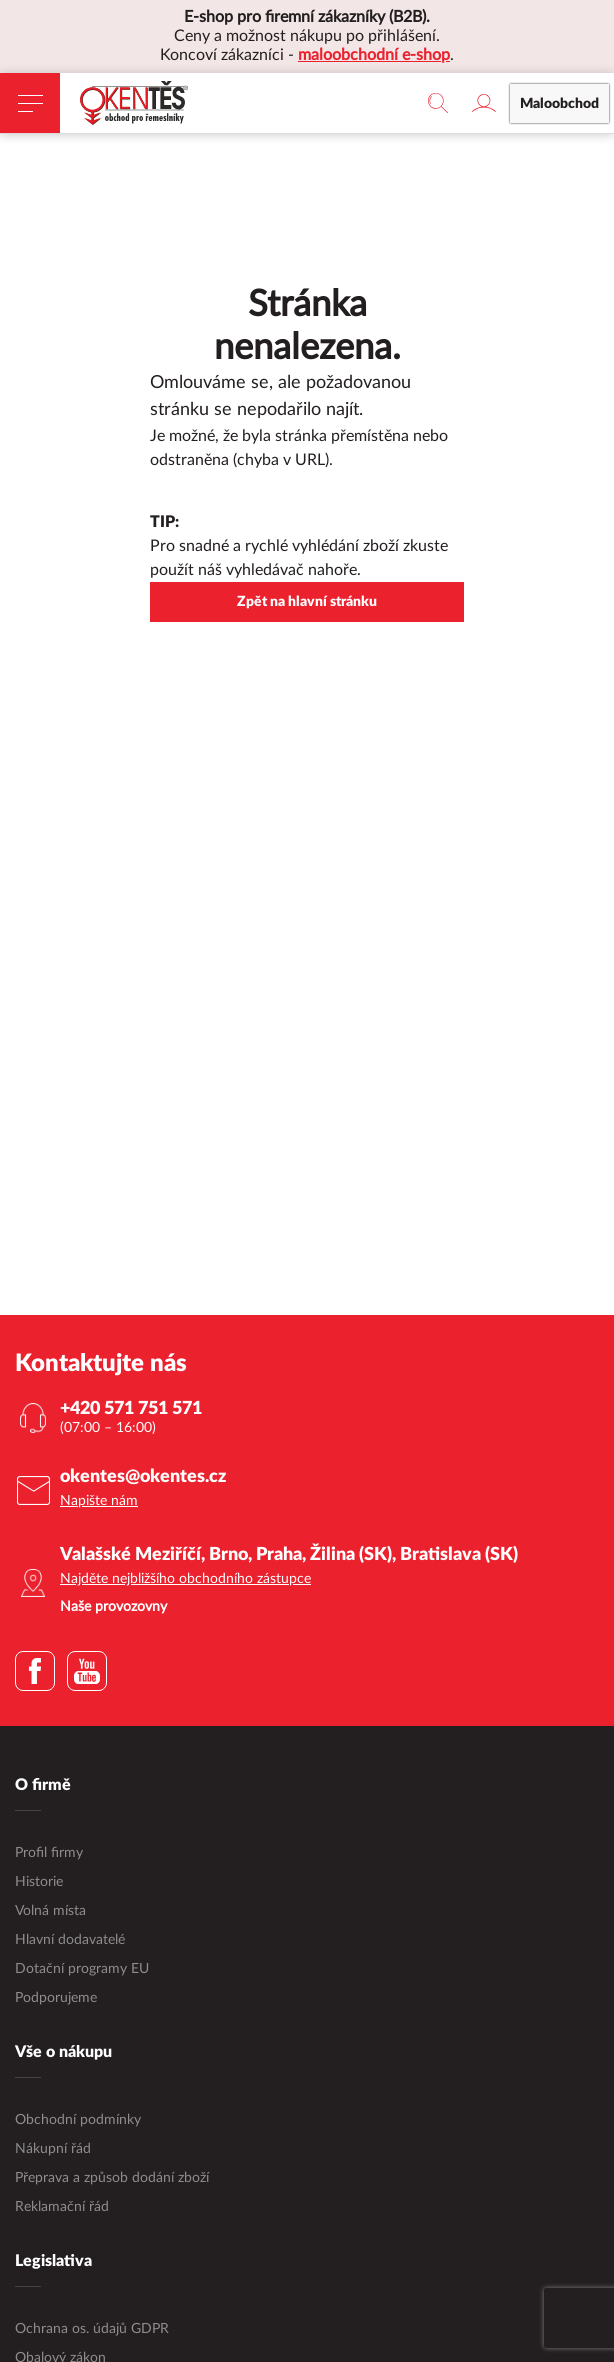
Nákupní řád (53, 2149)
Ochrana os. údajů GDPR (92, 2329)
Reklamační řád (62, 2207)
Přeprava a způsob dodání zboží (112, 2178)
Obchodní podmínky (78, 2120)
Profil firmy (49, 1853)
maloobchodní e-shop (374, 55)
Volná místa (50, 1911)
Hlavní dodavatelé (70, 1940)
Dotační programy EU (82, 1969)
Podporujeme (56, 1998)
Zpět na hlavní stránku (307, 602)
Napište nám (99, 1501)
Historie (39, 1882)
